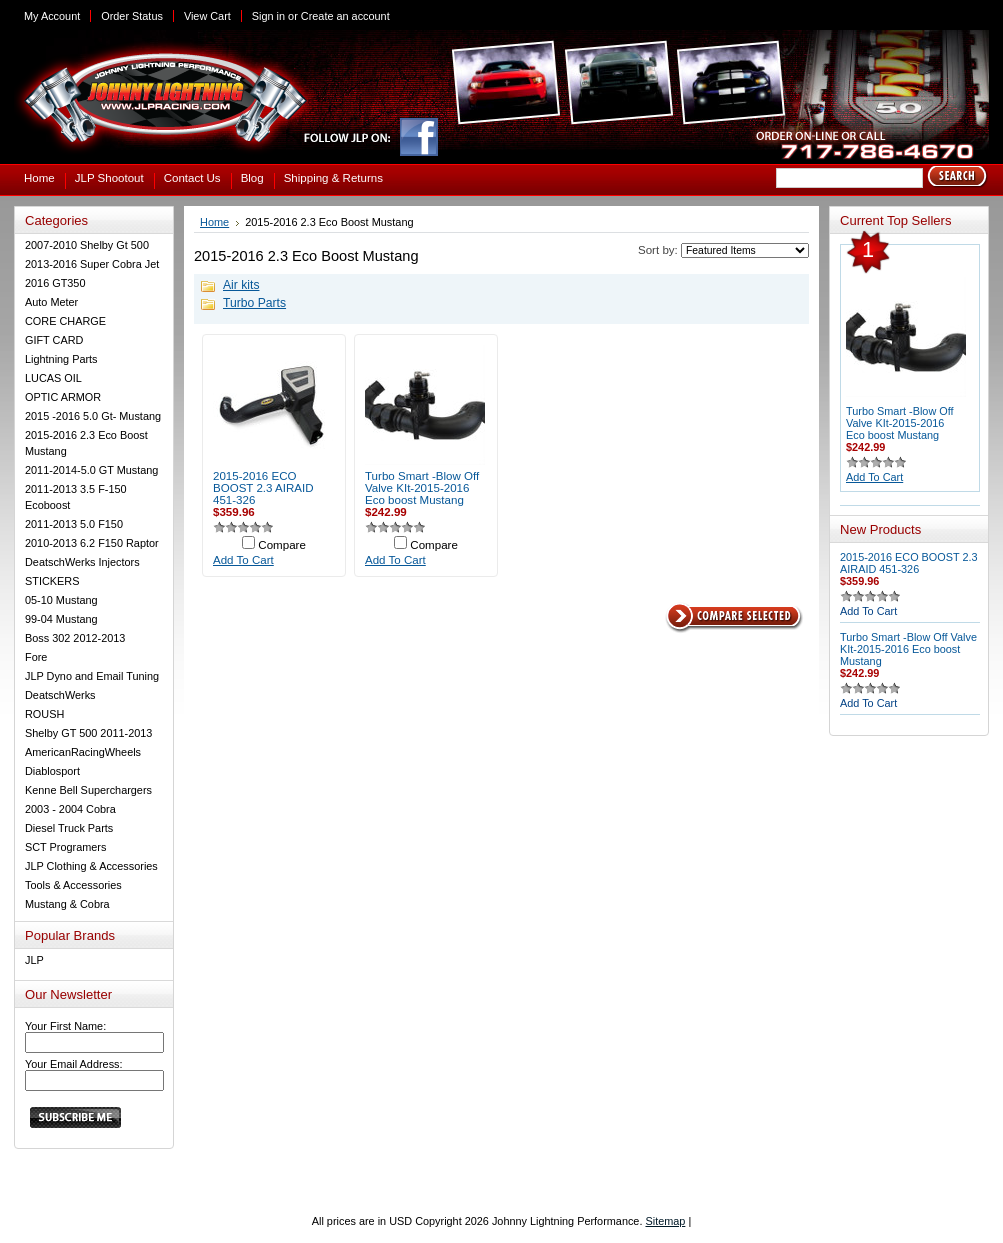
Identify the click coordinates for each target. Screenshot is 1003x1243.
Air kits (241, 285)
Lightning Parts (61, 359)
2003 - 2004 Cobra (70, 809)
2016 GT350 (55, 283)
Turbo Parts (254, 303)
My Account (52, 16)
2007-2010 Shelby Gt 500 (87, 245)
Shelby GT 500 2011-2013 (88, 733)
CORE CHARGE (65, 321)
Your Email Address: (74, 1064)
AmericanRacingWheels (83, 752)
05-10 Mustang (61, 600)
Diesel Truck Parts (69, 828)
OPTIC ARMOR (63, 397)
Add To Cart (243, 560)
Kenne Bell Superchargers (88, 790)
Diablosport (52, 771)
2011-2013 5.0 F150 (74, 524)
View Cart (207, 16)
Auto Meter (51, 302)
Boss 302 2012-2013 (75, 638)
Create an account (345, 16)
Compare (282, 545)
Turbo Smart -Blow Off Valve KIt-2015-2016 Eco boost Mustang (422, 488)
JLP (34, 960)
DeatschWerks (60, 695)
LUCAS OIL (53, 378)
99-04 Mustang (61, 619)
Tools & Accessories (73, 885)
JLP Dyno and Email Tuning (92, 676)
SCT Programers (65, 847)
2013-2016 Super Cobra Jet (92, 264)
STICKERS (52, 581)
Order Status (132, 16)
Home (214, 222)
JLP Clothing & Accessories (91, 866)
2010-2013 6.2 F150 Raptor (92, 543)
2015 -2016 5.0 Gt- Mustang (93, 416)
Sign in (268, 16)
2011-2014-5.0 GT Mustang (91, 470)
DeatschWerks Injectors (82, 562)
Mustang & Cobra (67, 904)
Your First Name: (65, 1026)
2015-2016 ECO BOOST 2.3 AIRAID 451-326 (263, 488)
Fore (36, 657)
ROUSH (44, 714)
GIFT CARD (54, 340)
